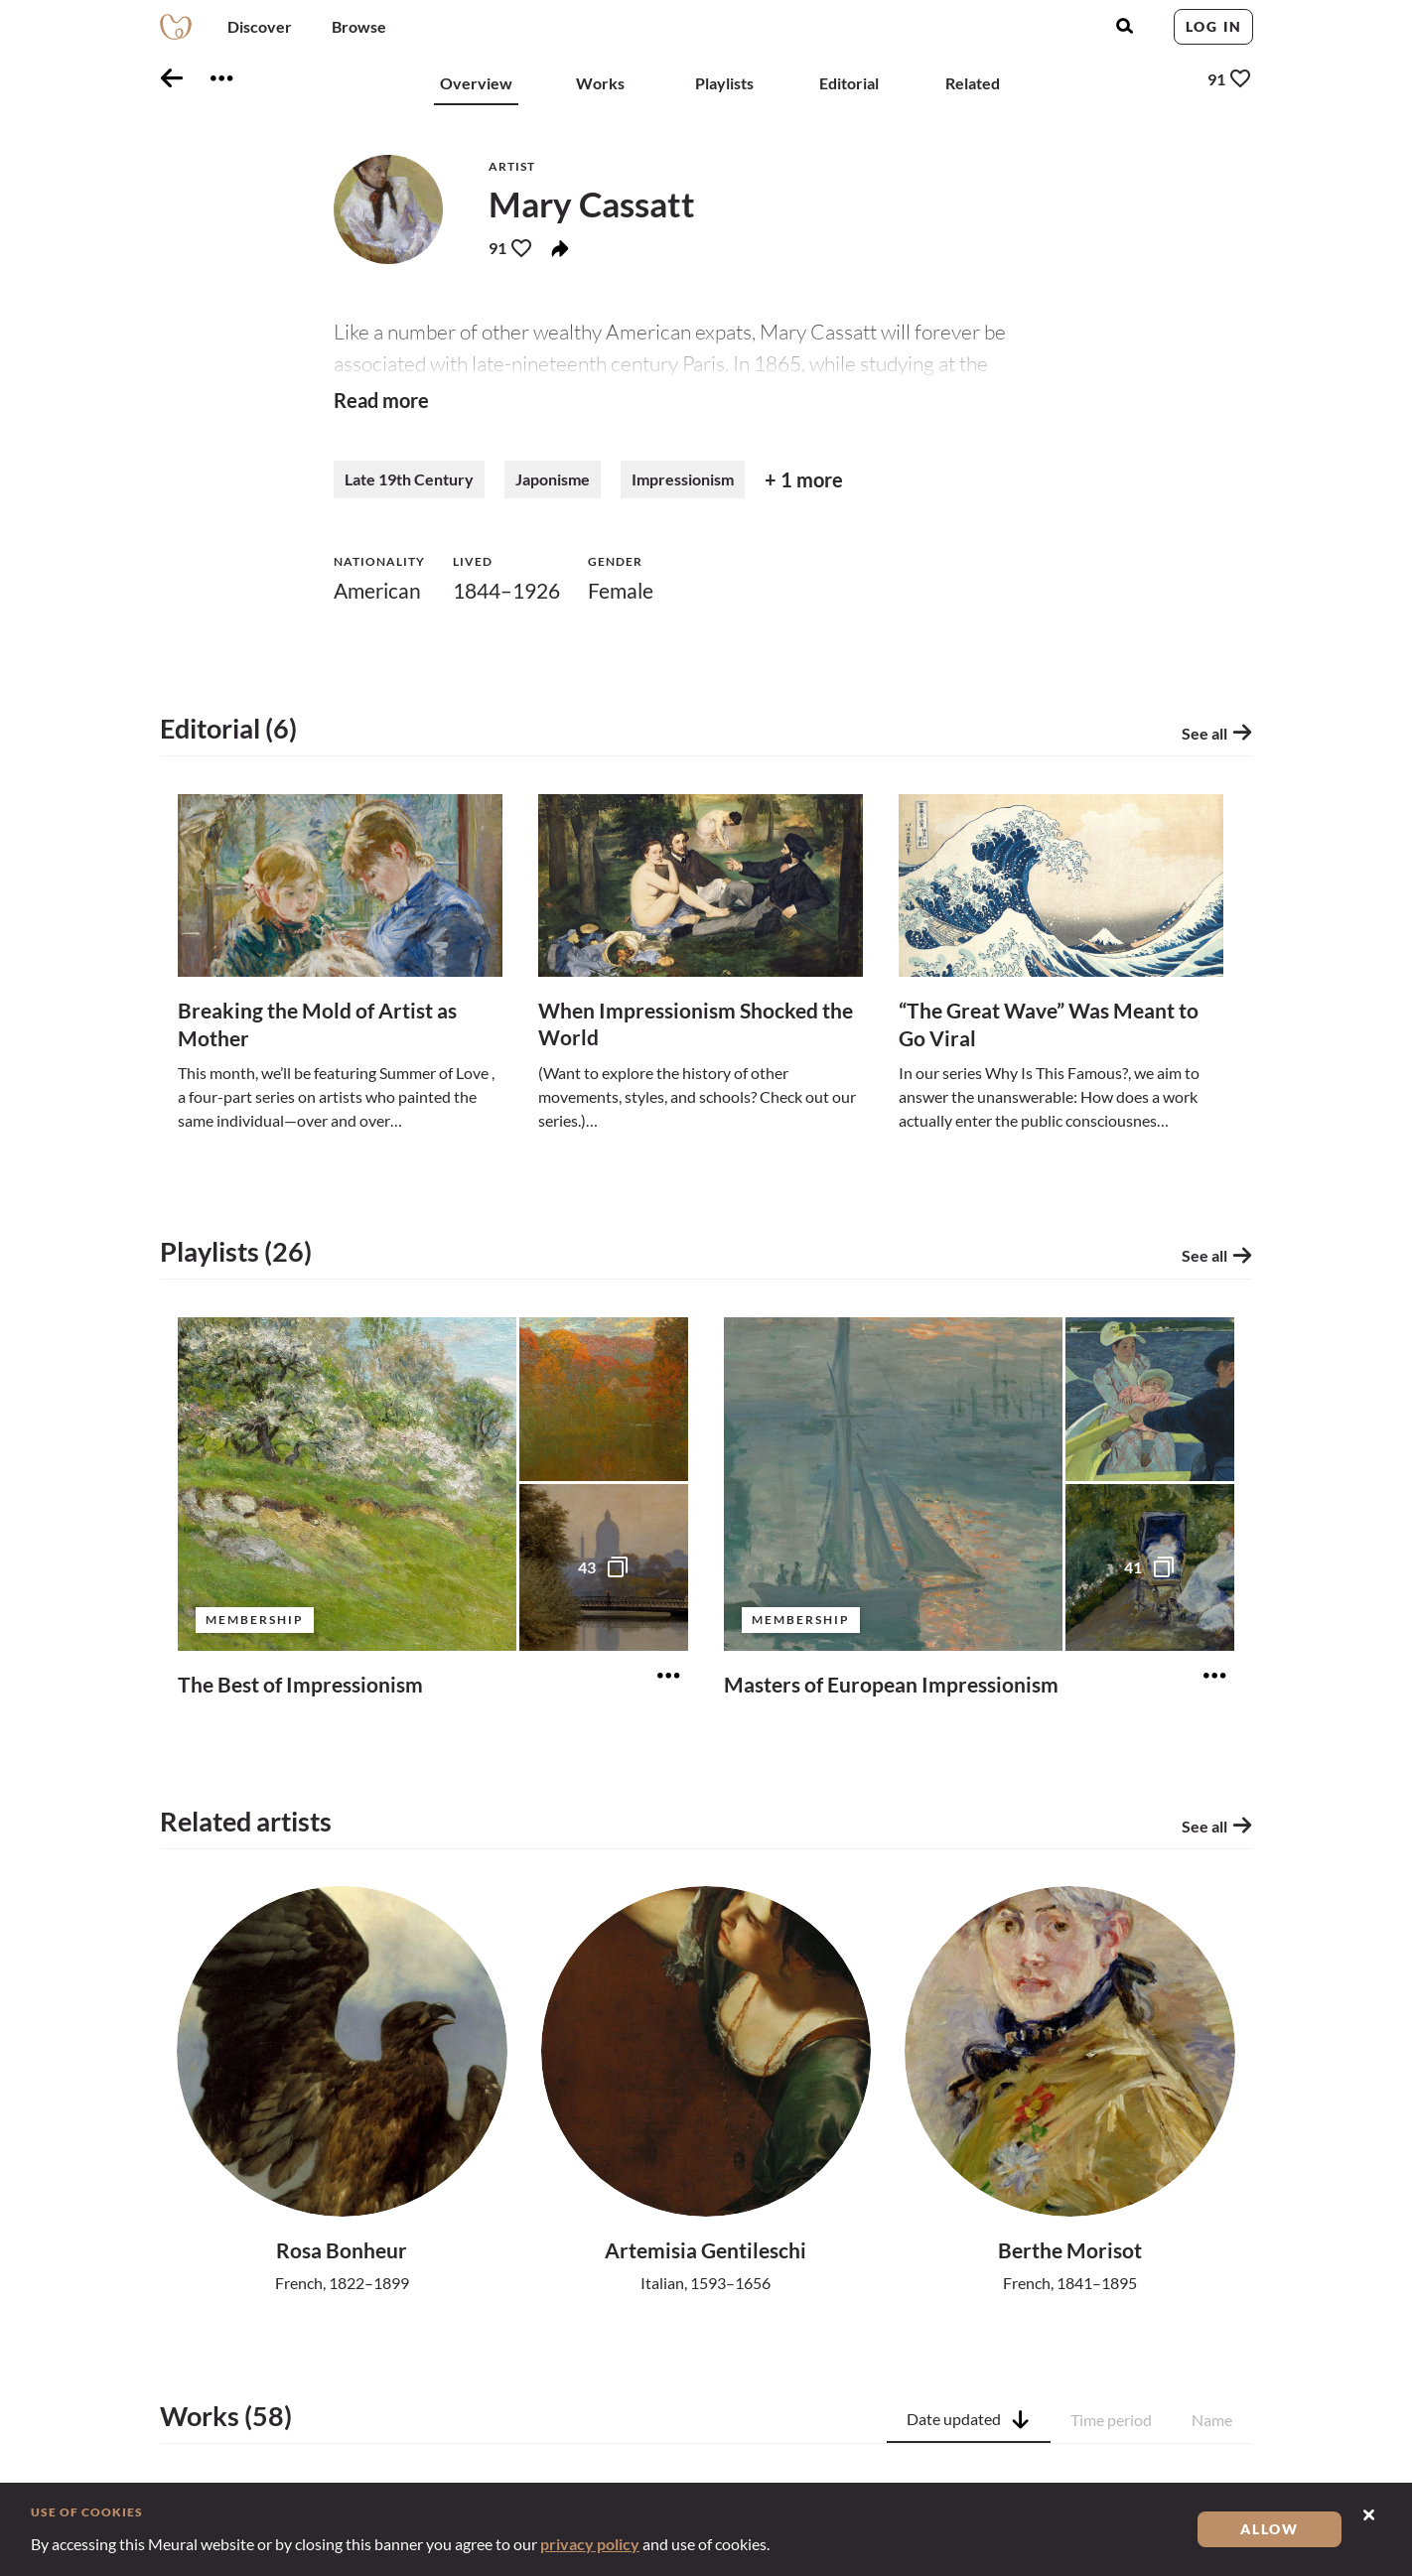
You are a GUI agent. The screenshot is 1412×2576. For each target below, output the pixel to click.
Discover (259, 26)
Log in (1214, 26)
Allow (1269, 2528)
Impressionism (683, 483)
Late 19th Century (409, 483)
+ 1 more (804, 483)
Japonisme (552, 483)
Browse (359, 26)
